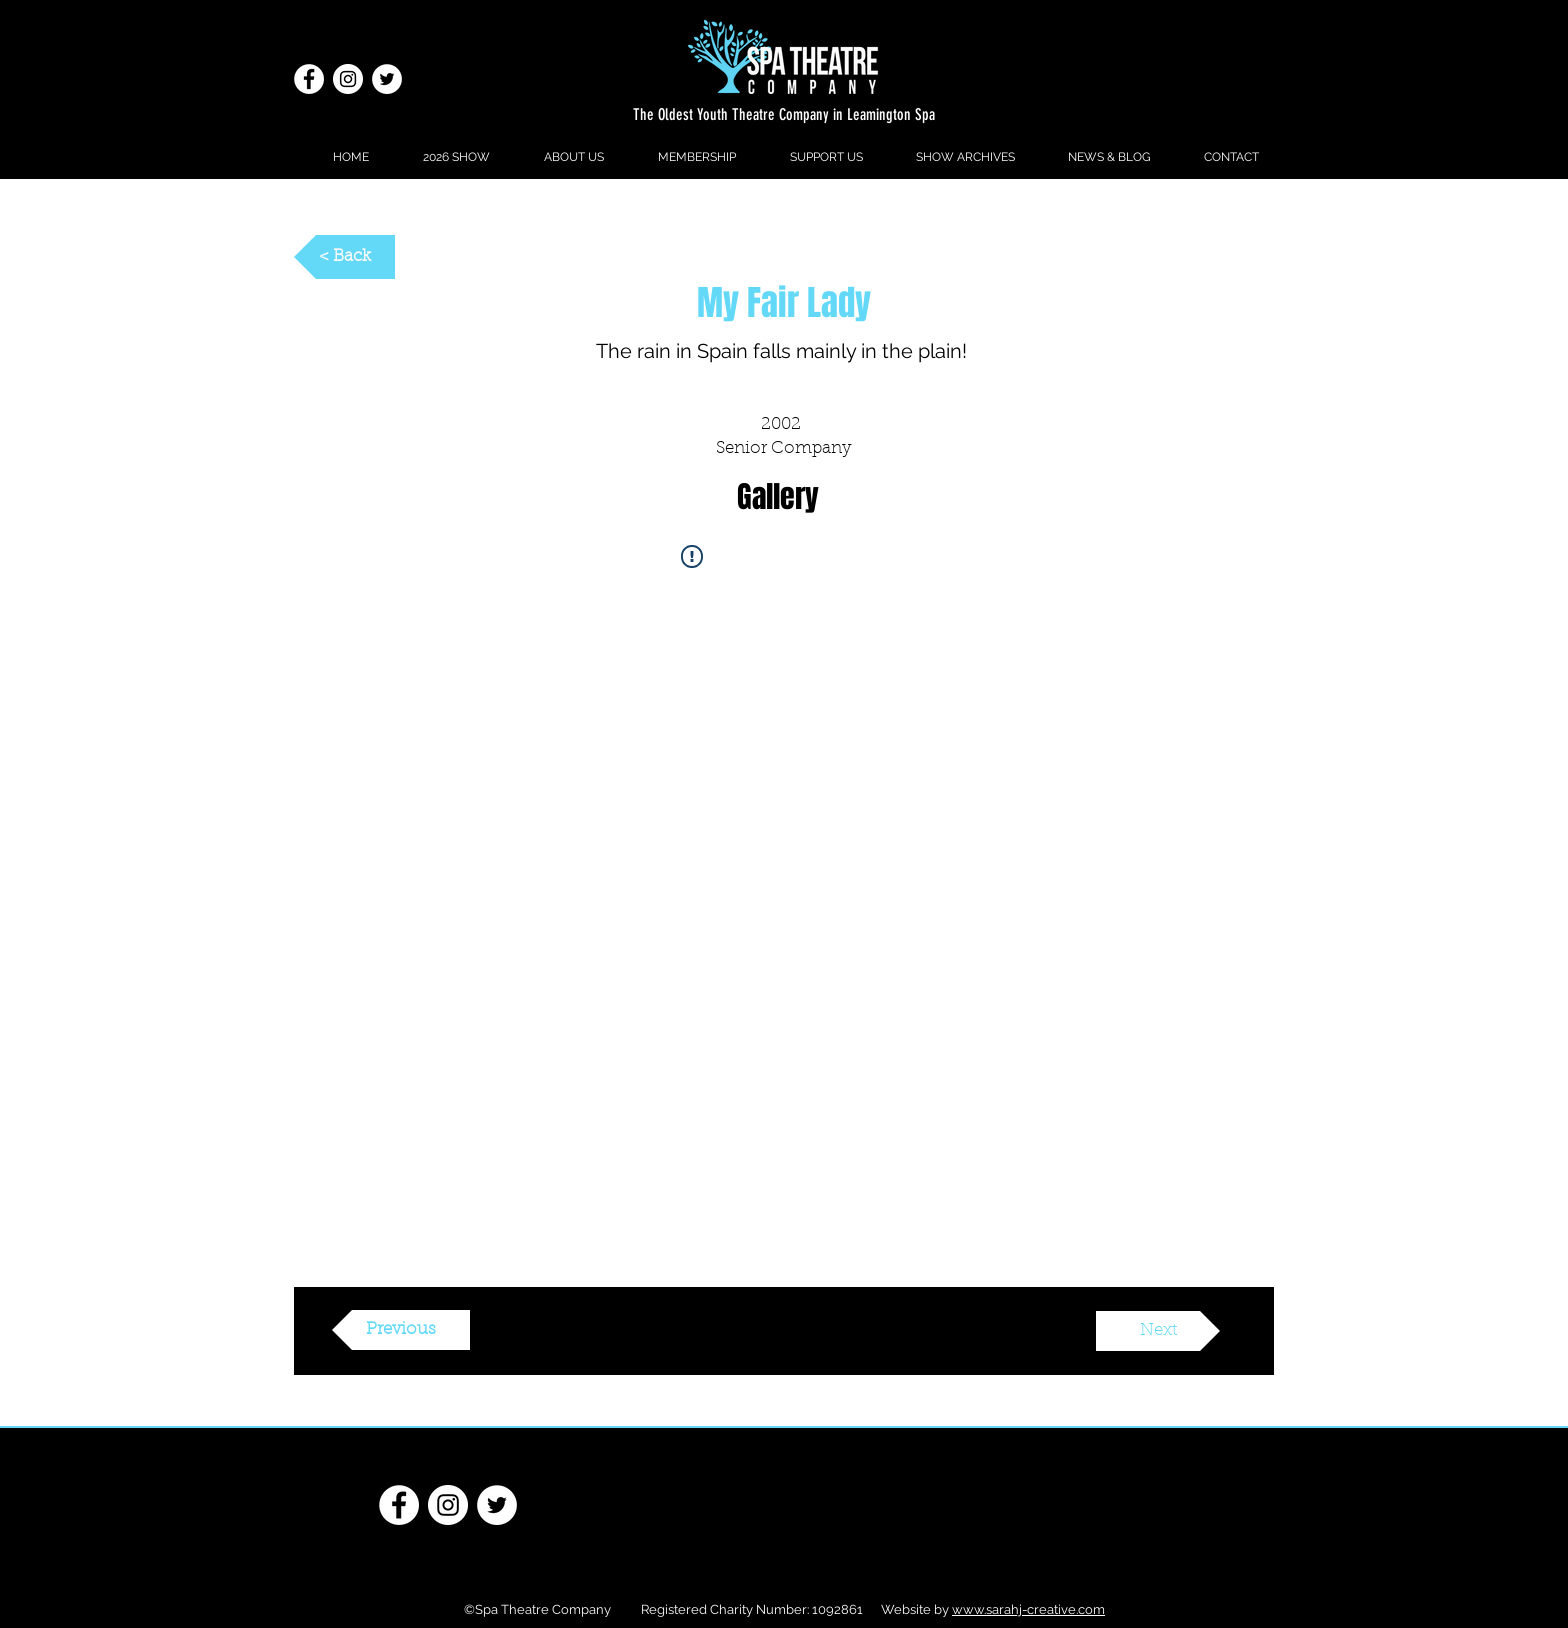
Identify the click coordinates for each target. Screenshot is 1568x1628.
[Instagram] (348, 79)
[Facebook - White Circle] (309, 79)
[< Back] (344, 257)
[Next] (1158, 1331)
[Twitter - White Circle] (387, 79)
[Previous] (401, 1330)
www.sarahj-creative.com (1028, 1609)
